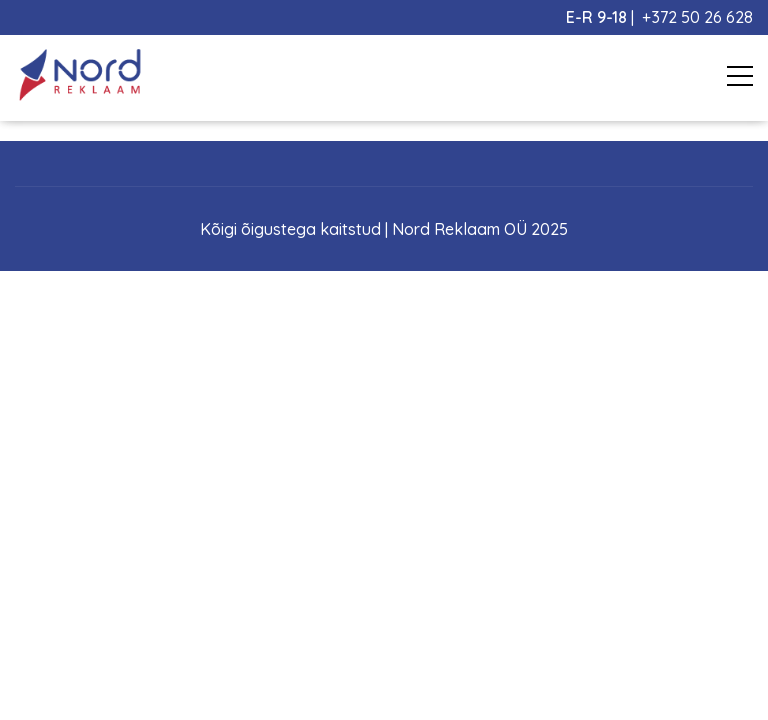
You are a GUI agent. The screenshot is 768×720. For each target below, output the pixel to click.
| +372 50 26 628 (659, 17)
